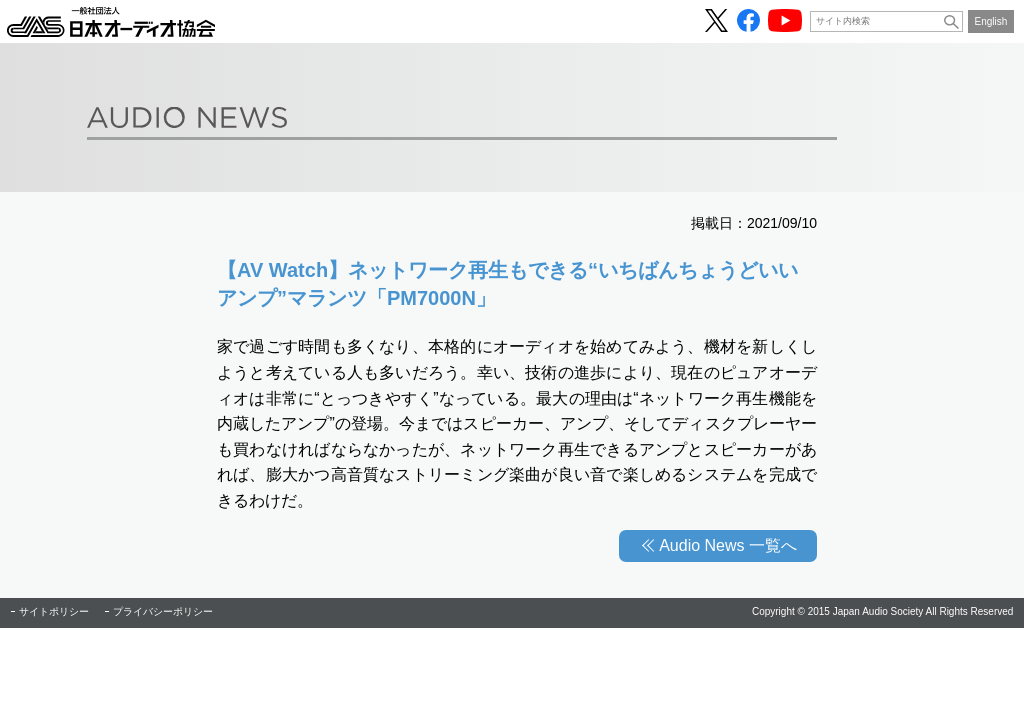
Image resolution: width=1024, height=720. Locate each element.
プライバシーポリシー (163, 611)
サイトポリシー (54, 611)
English (991, 21)
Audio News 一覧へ (728, 545)
